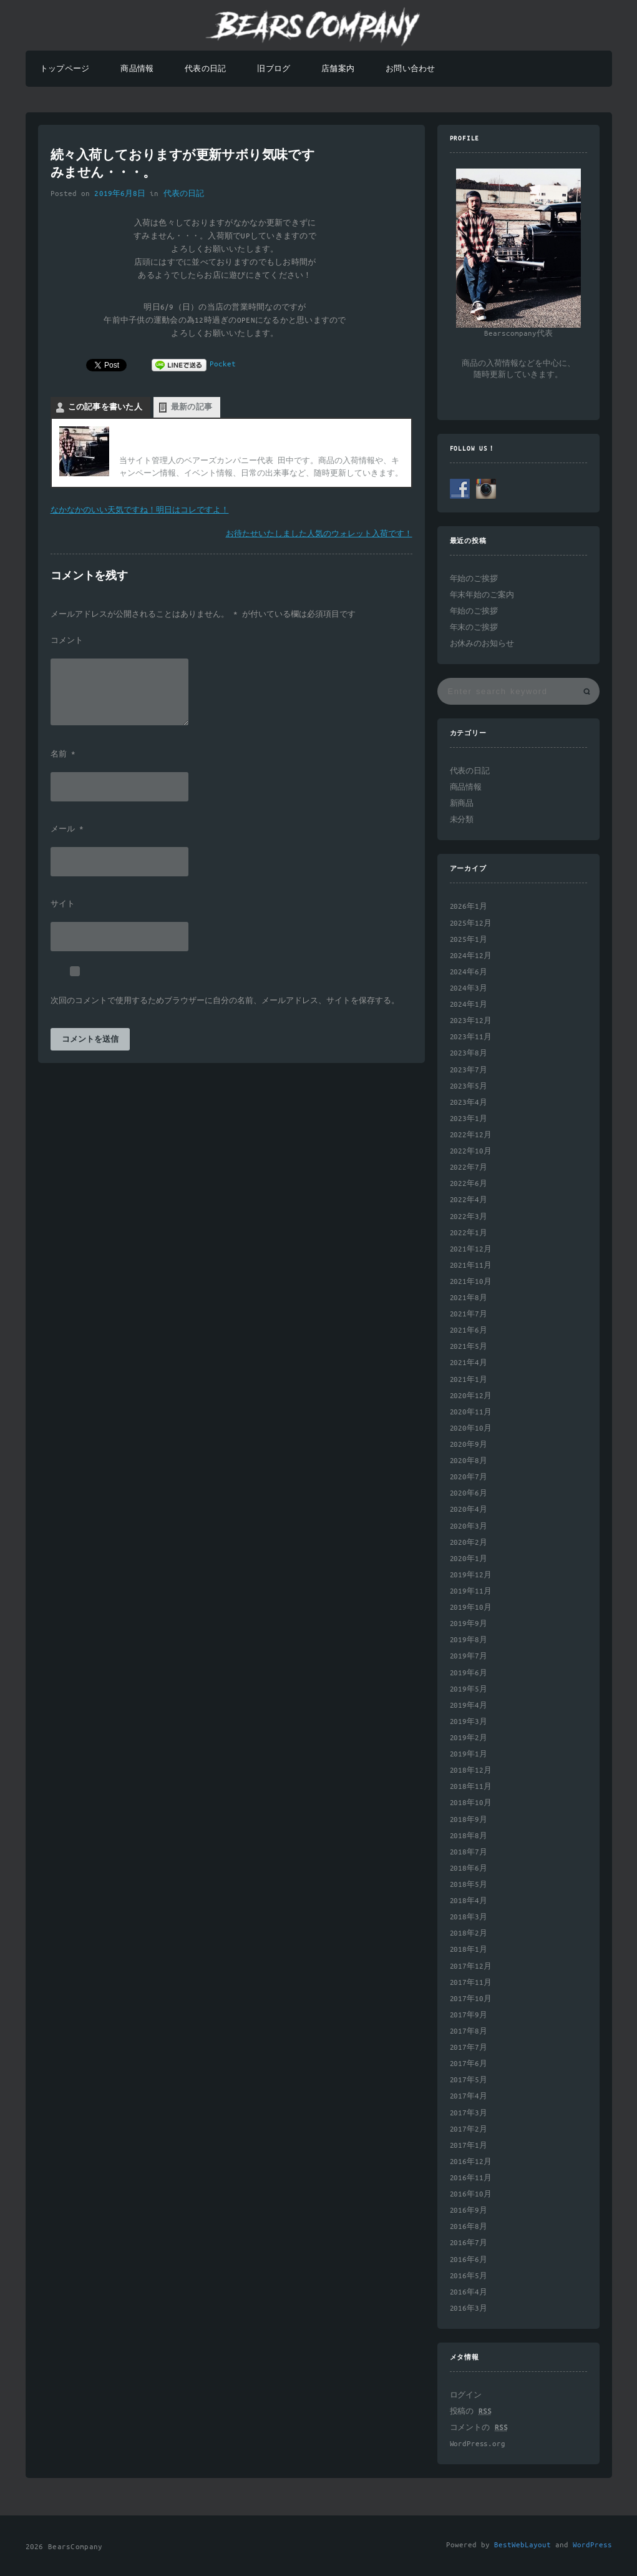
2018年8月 (468, 1836)
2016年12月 (471, 2162)
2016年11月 (471, 2178)
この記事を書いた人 (105, 407)
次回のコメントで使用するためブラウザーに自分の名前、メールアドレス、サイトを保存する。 (225, 1001)
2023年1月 (468, 1119)
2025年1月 (468, 939)
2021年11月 (471, 1265)
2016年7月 (468, 2243)
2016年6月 (468, 2260)
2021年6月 (468, 1330)
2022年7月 (468, 1167)
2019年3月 (468, 1721)
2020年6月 (468, 1493)
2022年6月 (468, 1183)
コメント (67, 641)
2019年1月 (468, 1754)
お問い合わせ (410, 69)
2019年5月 (468, 1689)
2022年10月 (471, 1151)
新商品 (462, 803)
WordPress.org (477, 2444)
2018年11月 (471, 1786)
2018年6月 (468, 1868)
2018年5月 (468, 1884)
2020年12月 (471, 1396)
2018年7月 (468, 1852)
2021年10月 (471, 1281)
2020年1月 (468, 1559)
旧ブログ (273, 69)
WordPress (592, 2545)
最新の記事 (191, 407)
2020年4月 (468, 1509)
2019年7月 (468, 1656)
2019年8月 (468, 1640)
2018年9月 (468, 1819)
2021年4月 (468, 1363)
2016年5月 (468, 2276)
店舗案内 (337, 69)
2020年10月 (471, 1428)
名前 (63, 754)
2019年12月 (471, 1575)
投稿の (471, 2411)
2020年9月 (468, 1444)
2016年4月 (468, 2292)
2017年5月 (468, 2080)
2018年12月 (471, 1770)
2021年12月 (471, 1249)
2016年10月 (471, 2194)
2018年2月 (468, 1933)
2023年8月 (468, 1053)
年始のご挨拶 (474, 579)
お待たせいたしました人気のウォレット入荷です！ (319, 534)
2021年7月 (468, 1314)
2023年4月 (468, 1102)
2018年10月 (471, 1803)
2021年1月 (468, 1379)
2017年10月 (471, 1999)
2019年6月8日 (119, 193)
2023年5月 (468, 1086)
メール (67, 829)
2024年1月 (468, 1004)
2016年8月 (468, 2226)
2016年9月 (468, 2210)
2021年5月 (468, 1346)
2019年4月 (468, 1705)
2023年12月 (471, 1021)
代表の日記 (205, 69)
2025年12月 (471, 923)
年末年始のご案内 (482, 595)
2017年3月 (468, 2113)
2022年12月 (471, 1135)
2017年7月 (468, 2047)
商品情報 (136, 69)
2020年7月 (468, 1477)
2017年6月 (468, 2064)
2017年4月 (468, 2096)
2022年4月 (468, 1200)
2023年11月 (471, 1037)
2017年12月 (471, 1966)
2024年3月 (468, 988)
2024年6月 (468, 972)
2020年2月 (468, 1542)
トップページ (64, 69)
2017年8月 (468, 2031)
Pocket (223, 364)
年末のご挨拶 (474, 627)
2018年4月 (468, 1901)
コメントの (479, 2427)
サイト (63, 904)
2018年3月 (468, 1917)
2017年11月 (471, 1982)
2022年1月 (468, 1233)
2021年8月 (468, 1298)
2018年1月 (468, 1949)
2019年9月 (468, 1623)
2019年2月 (468, 1738)
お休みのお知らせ (482, 644)
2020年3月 (468, 1526)
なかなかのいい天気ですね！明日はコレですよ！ (140, 510)
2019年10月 (471, 1607)
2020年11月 (471, 1412)
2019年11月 (471, 1591)
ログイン (466, 2395)
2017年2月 (468, 2129)
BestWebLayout (522, 2545)
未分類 (462, 820)
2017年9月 (468, 2015)
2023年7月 (468, 1070)
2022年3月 (468, 1217)
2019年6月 (468, 1673)
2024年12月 (471, 956)
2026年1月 (468, 906)
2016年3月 (468, 2308)
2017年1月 (468, 2145)
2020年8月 (468, 1461)
